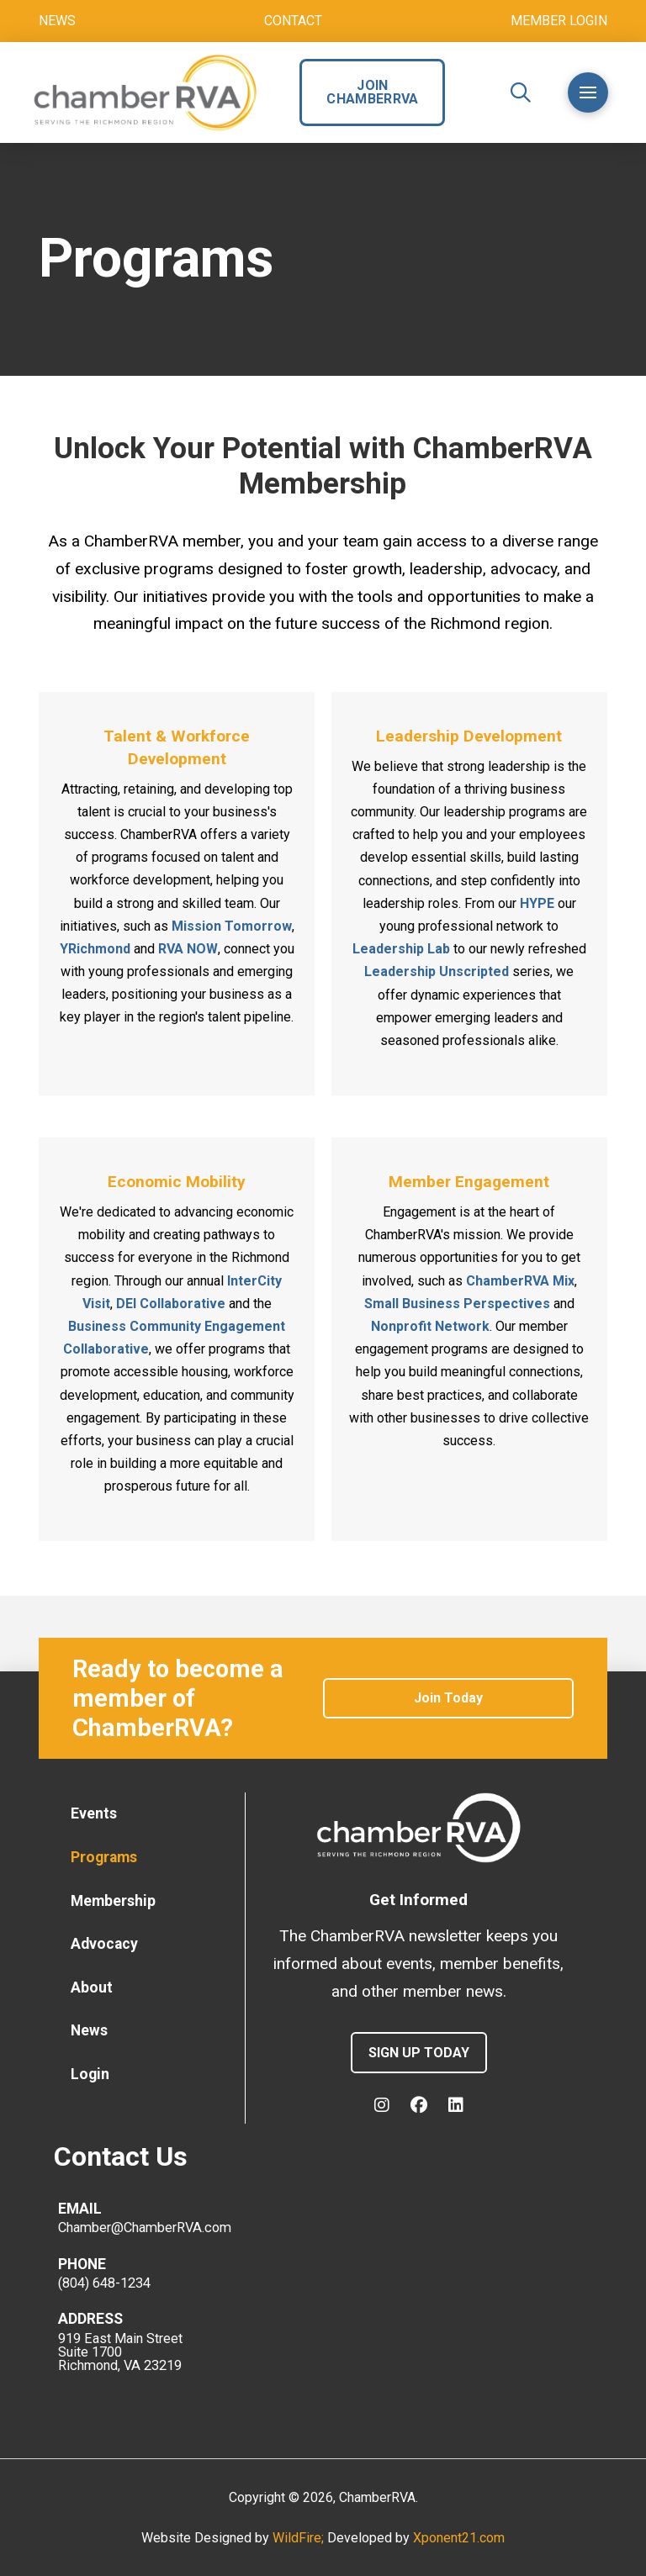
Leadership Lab (401, 949)
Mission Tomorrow (232, 926)
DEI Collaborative (170, 1304)
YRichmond (95, 949)
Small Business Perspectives (457, 1304)
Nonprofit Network (430, 1326)
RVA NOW (188, 949)
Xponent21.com (459, 2538)
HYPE (537, 903)
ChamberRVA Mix (520, 1281)
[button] (520, 92)
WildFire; (300, 2538)
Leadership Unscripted (436, 971)
